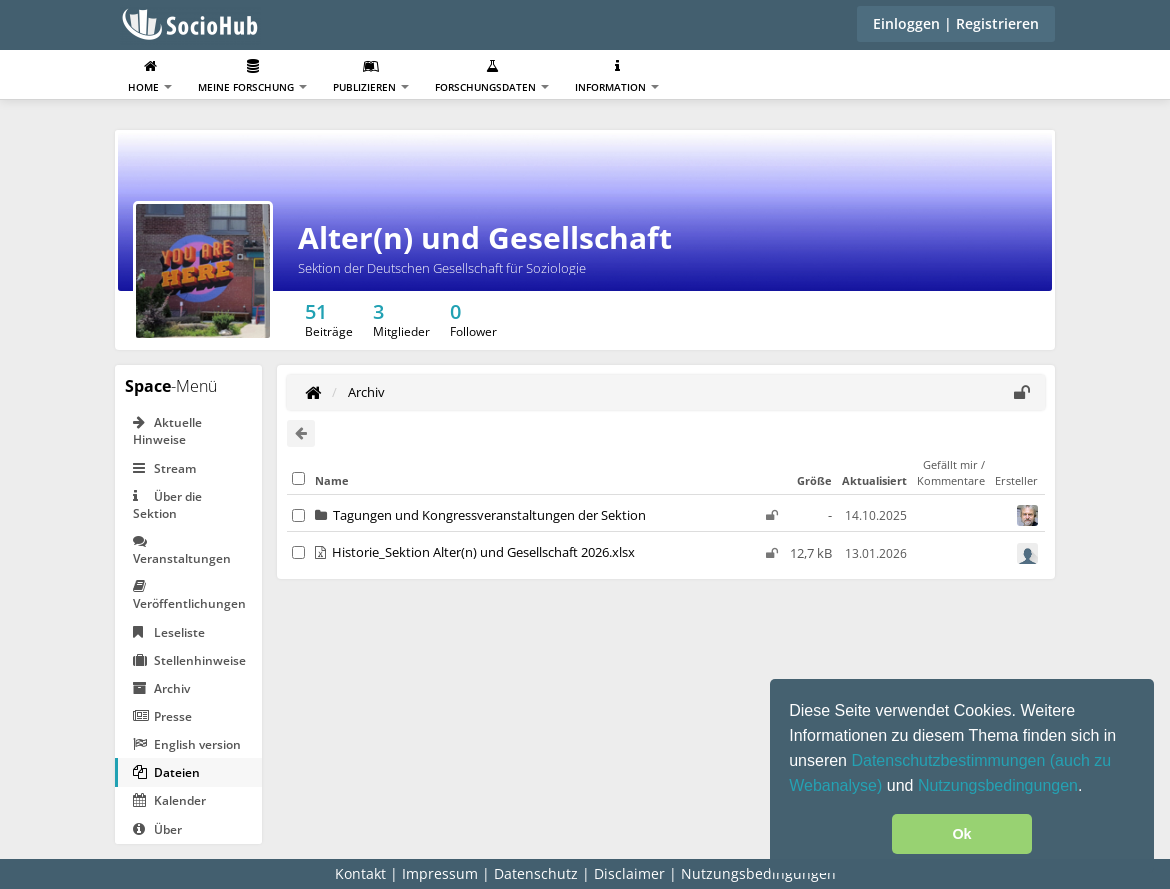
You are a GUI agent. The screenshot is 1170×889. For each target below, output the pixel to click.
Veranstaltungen (182, 550)
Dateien (166, 772)
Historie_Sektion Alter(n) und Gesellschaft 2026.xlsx (483, 552)
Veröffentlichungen (189, 595)
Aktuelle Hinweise (167, 431)
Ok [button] (961, 834)
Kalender (169, 800)
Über (157, 829)
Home (150, 76)
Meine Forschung (252, 76)
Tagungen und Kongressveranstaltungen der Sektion (489, 515)
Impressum (440, 873)
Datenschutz (536, 873)
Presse (162, 716)
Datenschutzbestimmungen (950, 760)
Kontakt (360, 873)
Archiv (161, 688)
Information (617, 76)
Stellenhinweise (189, 660)
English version (187, 744)
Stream (164, 468)
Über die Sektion (167, 505)
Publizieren (371, 76)
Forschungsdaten (492, 76)
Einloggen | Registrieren (956, 23)
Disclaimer (629, 873)
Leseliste (169, 632)
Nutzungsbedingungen (998, 785)
